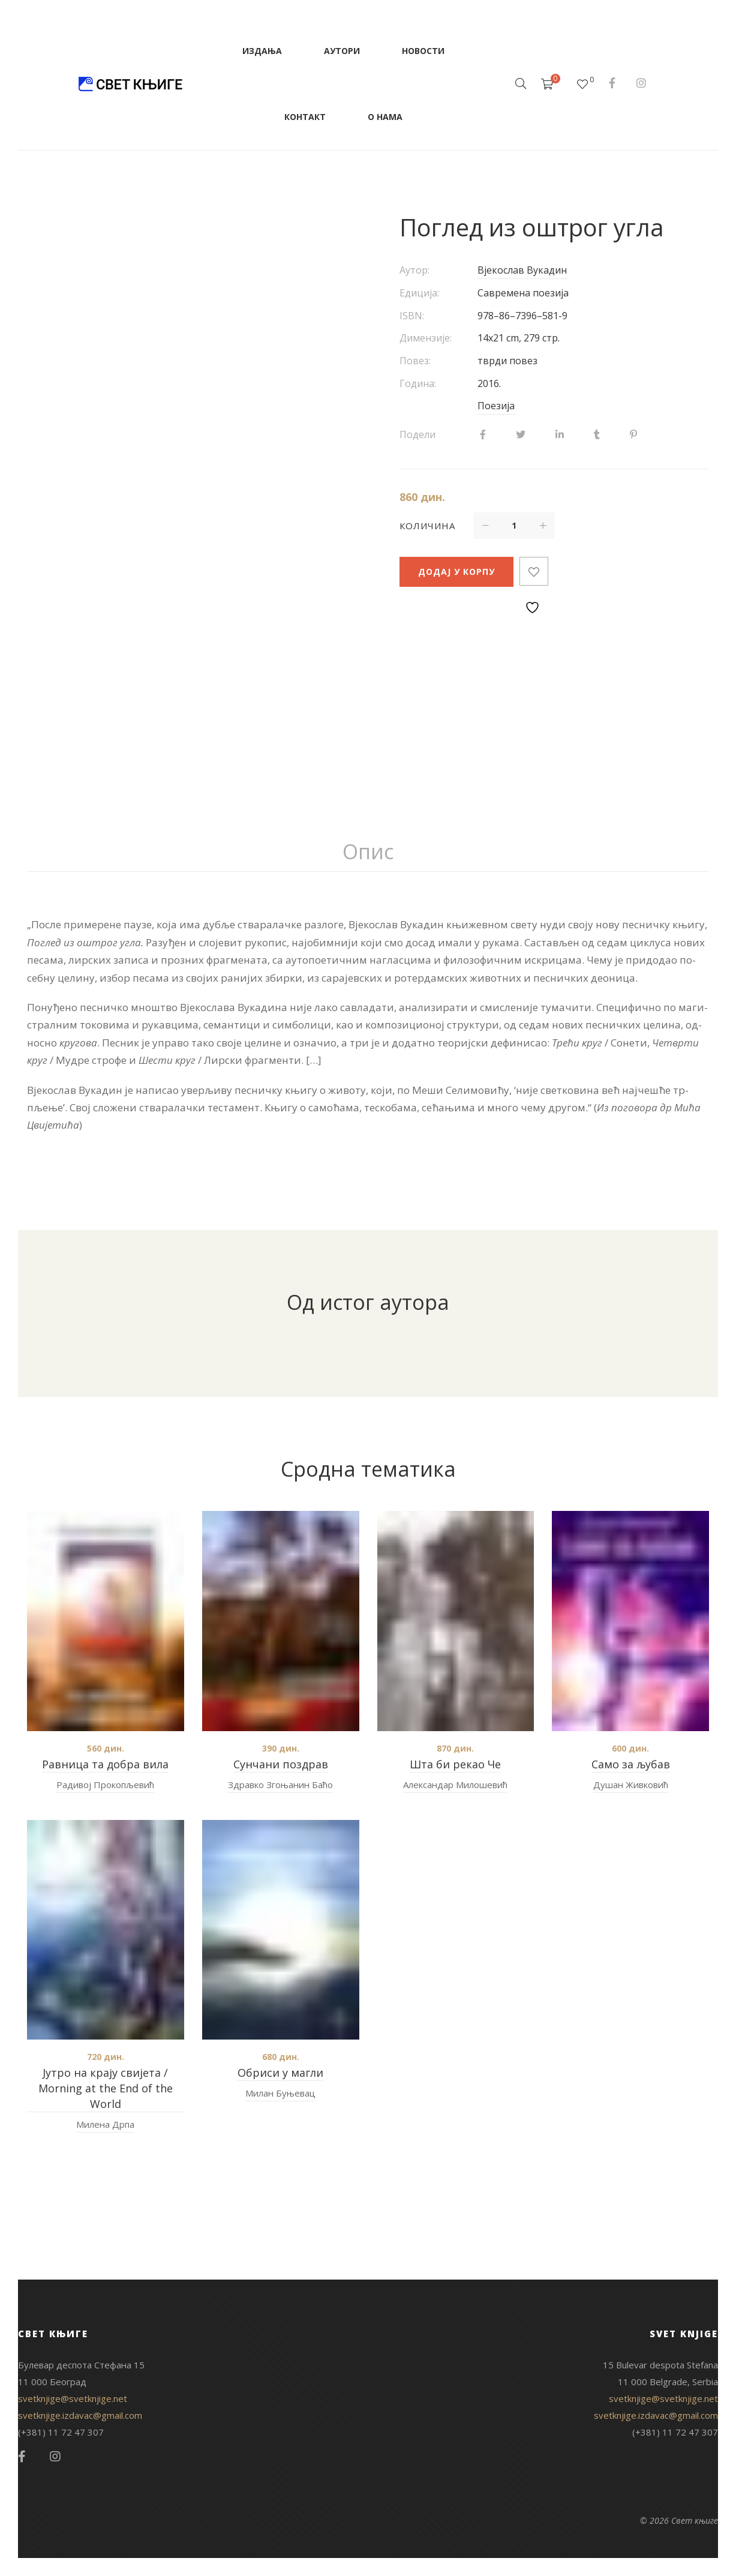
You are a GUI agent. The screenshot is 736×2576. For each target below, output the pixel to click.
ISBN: (411, 315)
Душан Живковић (630, 1785)
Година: (417, 383)
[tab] (368, 852)
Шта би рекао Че (455, 1764)
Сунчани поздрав (280, 1764)
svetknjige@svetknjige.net (72, 2398)
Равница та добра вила (105, 1764)
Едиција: (419, 292)
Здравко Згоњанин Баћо (280, 1785)
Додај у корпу (456, 571)
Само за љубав (630, 1764)
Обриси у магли (280, 2072)
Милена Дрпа (105, 2124)
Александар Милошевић (455, 1785)
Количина (427, 526)
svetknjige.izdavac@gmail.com (80, 2415)
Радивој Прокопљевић (105, 1785)
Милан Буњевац (280, 2093)
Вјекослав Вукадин (522, 270)
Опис (368, 851)
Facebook (612, 82)
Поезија (496, 405)
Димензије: (425, 337)
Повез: (415, 360)
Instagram (641, 82)
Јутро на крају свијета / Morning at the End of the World (105, 2088)
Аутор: (414, 270)
